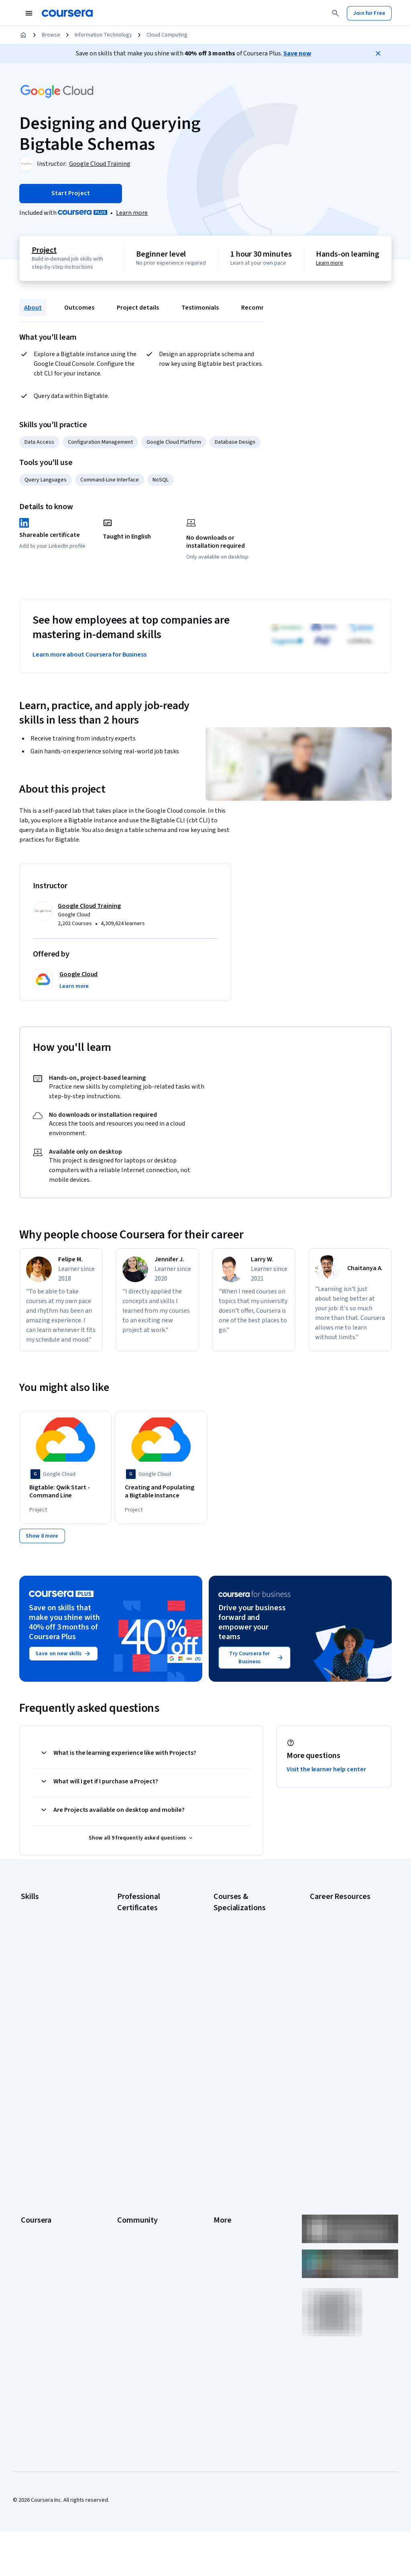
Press (221, 2123)
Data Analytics (38, 1948)
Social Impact (37, 2280)
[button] (74, 986)
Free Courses (37, 2292)
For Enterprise (38, 2232)
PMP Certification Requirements (330, 2032)
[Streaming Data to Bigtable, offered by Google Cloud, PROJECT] (352, 1488)
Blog (122, 2160)
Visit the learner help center (326, 1774)
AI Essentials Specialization (246, 1923)
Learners (127, 2123)
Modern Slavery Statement (246, 2244)
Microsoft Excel (39, 1984)
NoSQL (161, 480)
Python (29, 2008)
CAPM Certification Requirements (332, 1927)
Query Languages (45, 480)
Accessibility (229, 2184)
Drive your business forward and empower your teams (252, 1627)
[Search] (335, 13)
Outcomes (79, 307)
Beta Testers (133, 2148)
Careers (30, 2160)
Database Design (235, 442)
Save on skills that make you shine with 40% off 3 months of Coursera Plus (64, 1627)
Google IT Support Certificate (153, 1975)
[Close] (378, 53)
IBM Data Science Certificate (151, 2051)
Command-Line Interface (109, 480)
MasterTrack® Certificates (52, 2208)
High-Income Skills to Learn (342, 1996)
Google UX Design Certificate (152, 2007)
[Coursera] (67, 13)
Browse (51, 35)
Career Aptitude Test (335, 1911)
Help (219, 2172)
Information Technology (103, 35)
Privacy (222, 2160)
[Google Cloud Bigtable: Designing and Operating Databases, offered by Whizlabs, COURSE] (256, 1496)
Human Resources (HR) (48, 1972)
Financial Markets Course (243, 2003)
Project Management (46, 1996)
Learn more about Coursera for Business (89, 654)
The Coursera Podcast (144, 2172)
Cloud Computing (166, 35)
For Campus (35, 2256)
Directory (225, 2220)
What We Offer (38, 2135)
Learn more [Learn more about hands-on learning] (329, 263)
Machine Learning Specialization (234, 2019)
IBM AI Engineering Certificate (152, 2019)
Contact (223, 2196)
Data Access (39, 442)
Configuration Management (100, 442)
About (33, 307)
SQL (26, 2020)
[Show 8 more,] (42, 1541)
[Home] (23, 35)
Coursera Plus (37, 2184)
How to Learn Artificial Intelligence (336, 2012)
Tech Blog (129, 2184)
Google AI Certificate (142, 1923)
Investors (225, 2135)
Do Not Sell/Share (235, 2256)
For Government (40, 2244)
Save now (297, 53)
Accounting (34, 1911)
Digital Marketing (41, 1960)
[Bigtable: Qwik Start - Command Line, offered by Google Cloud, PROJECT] (65, 1492)
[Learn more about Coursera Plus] (132, 213)
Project (44, 250)
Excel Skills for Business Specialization (242, 1987)
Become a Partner (42, 2268)
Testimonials (200, 307)
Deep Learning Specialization (248, 1971)
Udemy (29, 2304)
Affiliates (224, 2232)
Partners (127, 2135)
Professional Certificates (51, 2196)
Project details (138, 307)
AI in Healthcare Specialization (249, 1959)
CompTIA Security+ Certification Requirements (342, 1968)
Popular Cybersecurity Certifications (337, 2052)
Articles (223, 2208)
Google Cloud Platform (173, 442)
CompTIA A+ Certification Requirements (340, 1948)
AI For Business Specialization (249, 1935)
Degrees (31, 2220)
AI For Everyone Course (242, 1947)
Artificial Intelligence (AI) (50, 1923)
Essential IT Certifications (340, 1984)
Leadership (34, 2148)
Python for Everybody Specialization (240, 2059)
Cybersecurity (38, 1935)
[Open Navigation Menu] (29, 13)
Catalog (30, 2172)
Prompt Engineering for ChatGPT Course (242, 2039)
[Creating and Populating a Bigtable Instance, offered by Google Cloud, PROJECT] (161, 1492)
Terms (221, 2148)
